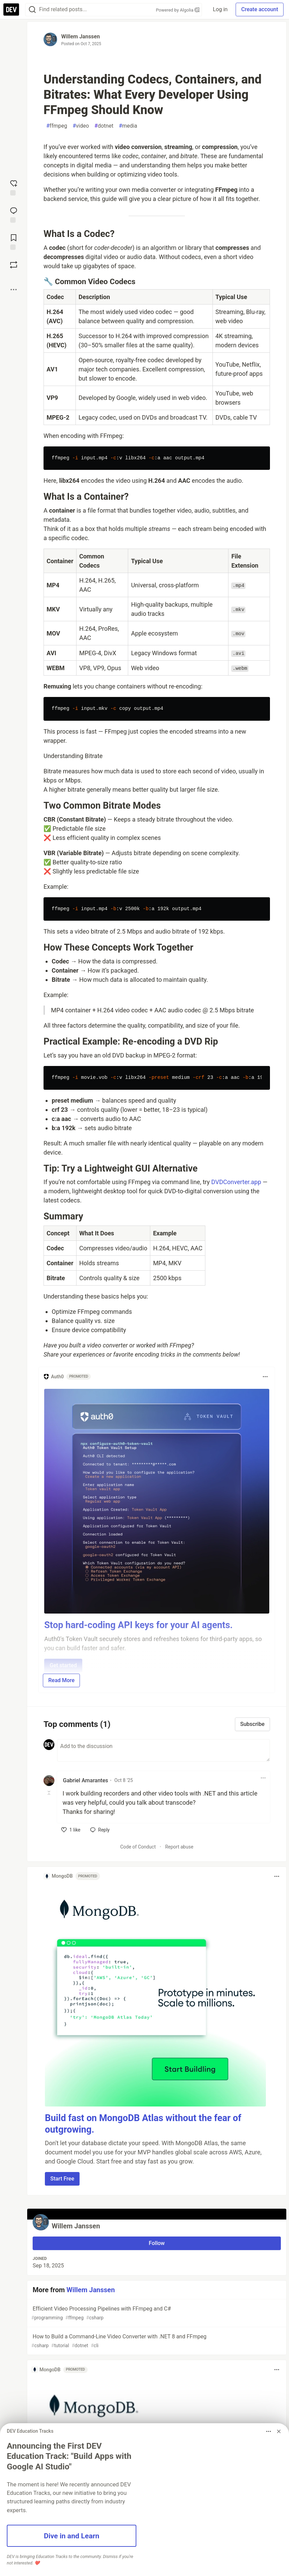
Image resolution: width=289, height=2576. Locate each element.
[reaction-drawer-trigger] (13, 187)
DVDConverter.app (236, 1181)
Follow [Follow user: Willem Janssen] (157, 2243)
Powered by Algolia (178, 10)
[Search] (32, 9)
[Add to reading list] (13, 241)
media (128, 126)
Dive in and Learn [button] (71, 2536)
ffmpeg (56, 126)
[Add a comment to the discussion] (163, 1750)
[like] (71, 1829)
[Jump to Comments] (13, 214)
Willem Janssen (80, 36)
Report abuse (179, 1847)
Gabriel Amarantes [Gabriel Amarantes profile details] (85, 1780)
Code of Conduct (138, 1847)
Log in (220, 9)
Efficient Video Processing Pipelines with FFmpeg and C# (156, 2313)
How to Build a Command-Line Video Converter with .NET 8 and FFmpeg (156, 2341)
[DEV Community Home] (11, 9)
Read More (61, 1680)
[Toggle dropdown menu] (265, 1376)
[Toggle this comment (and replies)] (49, 1792)
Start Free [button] (62, 2178)
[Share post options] (13, 289)
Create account (259, 9)
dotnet (104, 126)
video (80, 126)
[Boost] (13, 265)
